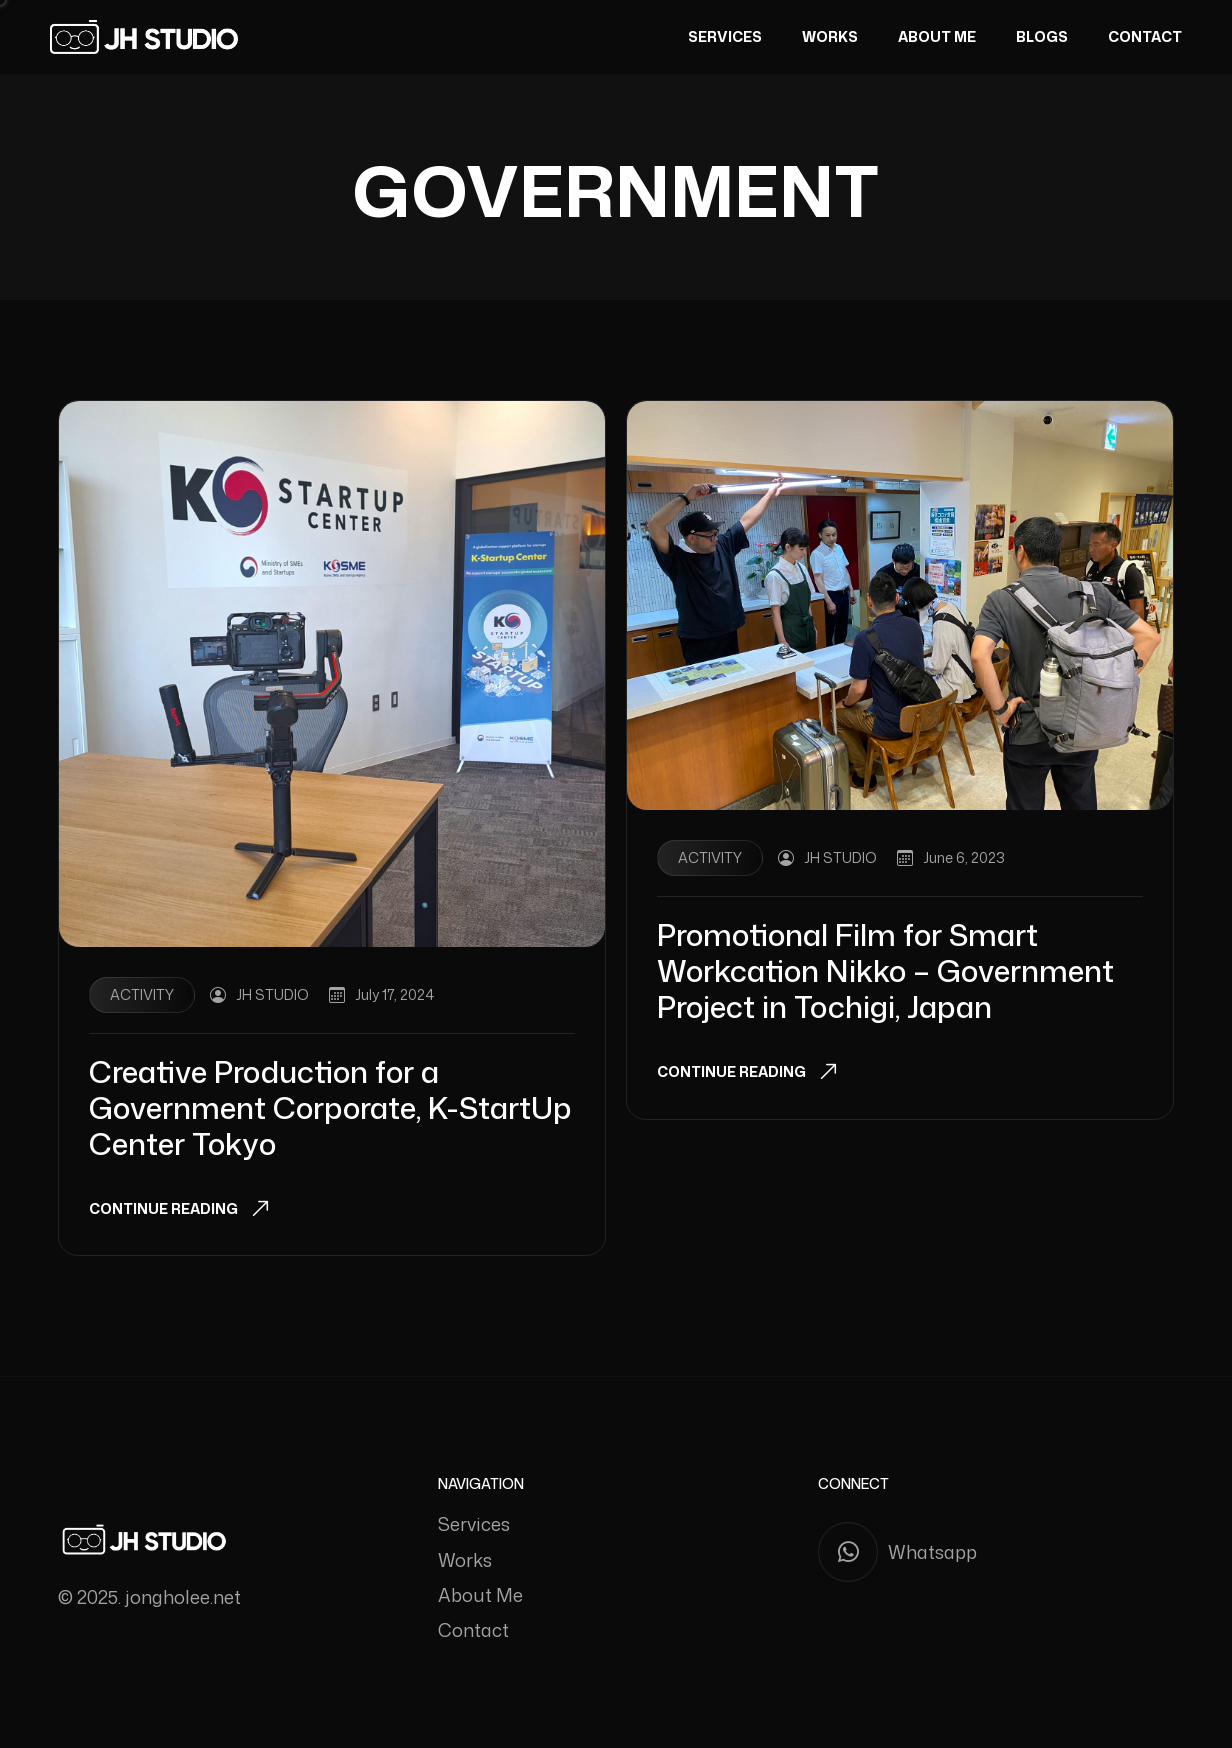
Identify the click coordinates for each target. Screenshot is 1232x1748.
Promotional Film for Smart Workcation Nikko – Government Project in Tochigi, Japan (885, 970)
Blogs (1042, 36)
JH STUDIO (272, 994)
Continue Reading (163, 1208)
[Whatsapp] (996, 1552)
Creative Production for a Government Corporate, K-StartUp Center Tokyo (330, 1107)
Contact (1145, 36)
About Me (937, 36)
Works (830, 36)
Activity (142, 994)
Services (725, 36)
